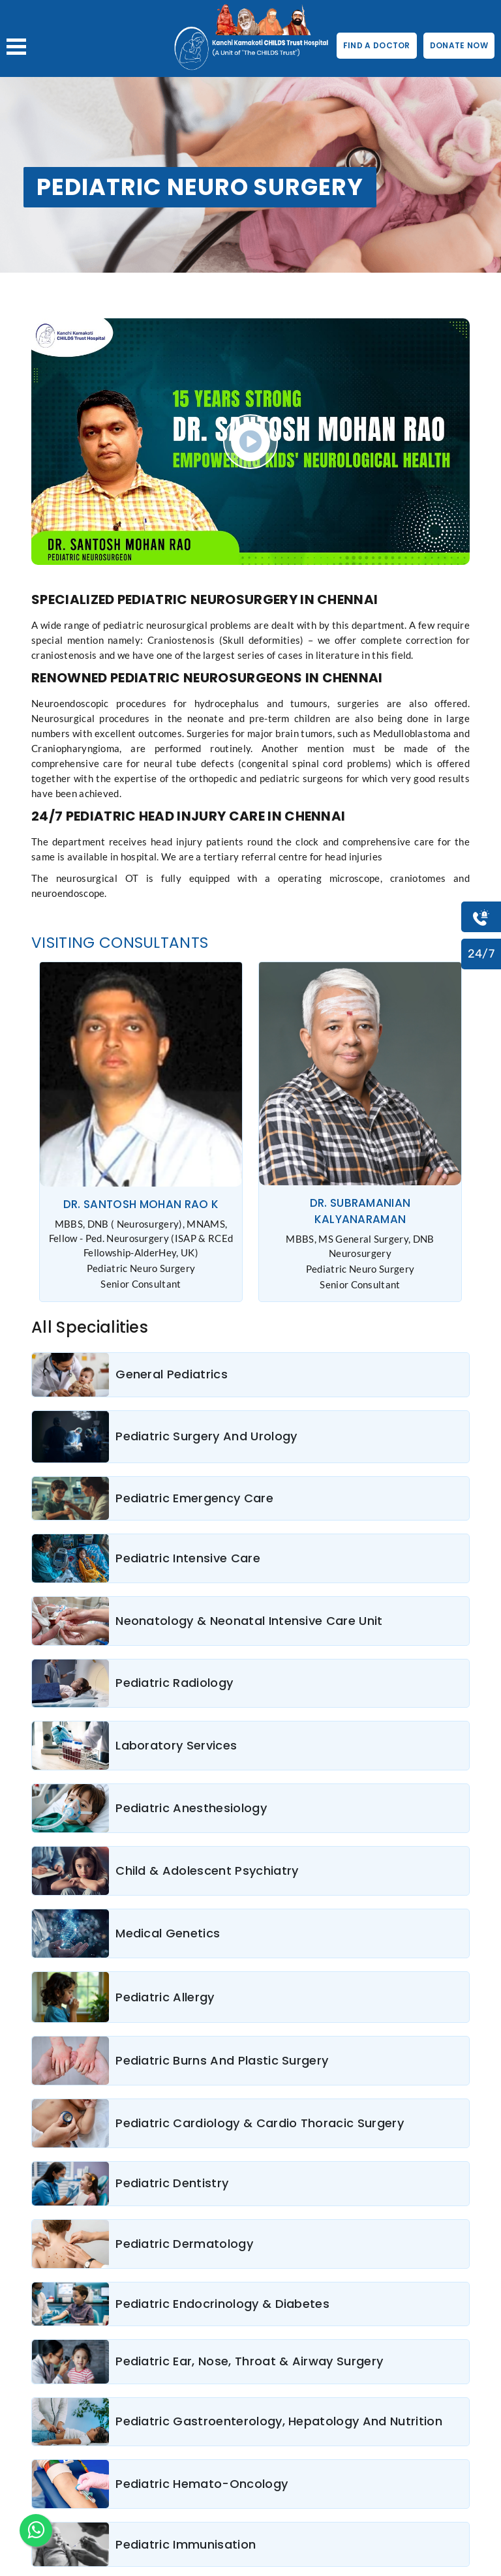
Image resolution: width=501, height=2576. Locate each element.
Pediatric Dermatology (184, 2243)
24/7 (481, 954)
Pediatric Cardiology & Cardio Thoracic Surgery (259, 2123)
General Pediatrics (171, 1374)
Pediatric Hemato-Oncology (201, 2484)
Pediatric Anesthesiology (191, 1808)
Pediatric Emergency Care (194, 1498)
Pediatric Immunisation (185, 2544)
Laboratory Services (176, 1745)
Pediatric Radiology (174, 1682)
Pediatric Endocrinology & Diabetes (222, 2304)
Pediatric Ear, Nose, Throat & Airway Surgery (249, 2361)
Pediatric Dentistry (171, 2183)
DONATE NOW (459, 45)
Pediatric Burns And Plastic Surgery (221, 2060)
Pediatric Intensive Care (187, 1558)
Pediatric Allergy (164, 1997)
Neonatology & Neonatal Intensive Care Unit (248, 1621)
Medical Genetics (167, 1933)
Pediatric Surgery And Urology (206, 1436)
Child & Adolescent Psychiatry (206, 1870)
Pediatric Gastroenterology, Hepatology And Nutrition (278, 2421)
